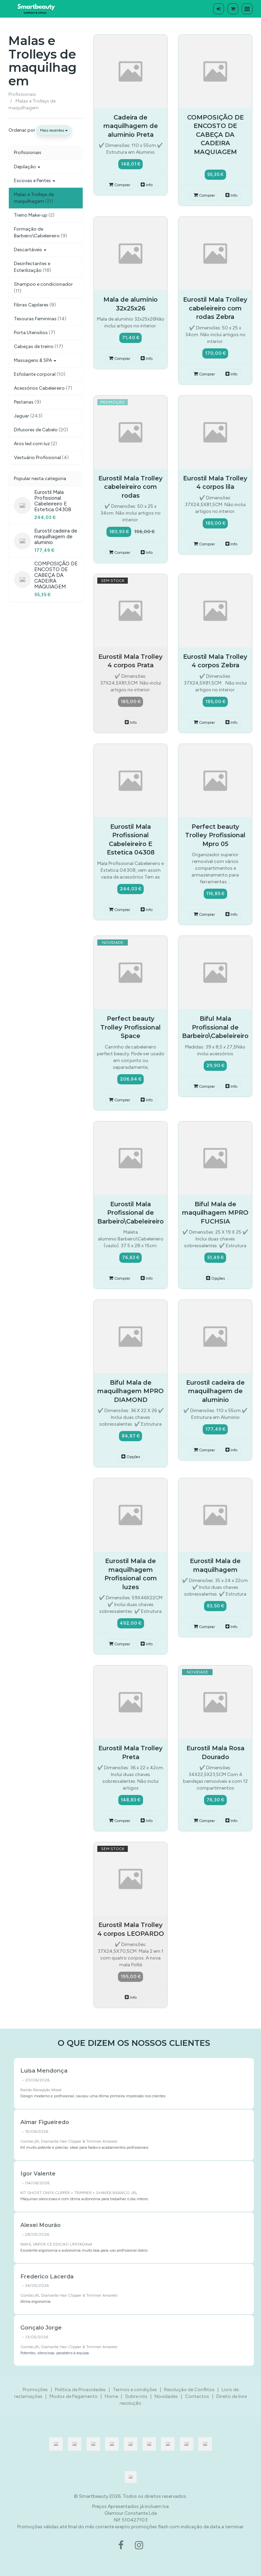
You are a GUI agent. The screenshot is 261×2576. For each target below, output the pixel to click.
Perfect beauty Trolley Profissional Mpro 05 (215, 835)
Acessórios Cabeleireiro (43, 388)
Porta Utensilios (34, 332)
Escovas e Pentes (34, 180)
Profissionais (27, 152)
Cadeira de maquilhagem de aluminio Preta (130, 125)
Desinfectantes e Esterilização (32, 267)
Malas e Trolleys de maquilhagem (42, 60)
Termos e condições (135, 2390)
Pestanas (27, 402)
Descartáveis (30, 250)
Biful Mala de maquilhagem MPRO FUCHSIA (215, 1212)
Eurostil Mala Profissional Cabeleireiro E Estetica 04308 (52, 501)
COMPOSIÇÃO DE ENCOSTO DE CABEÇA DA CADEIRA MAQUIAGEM (56, 575)
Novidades (166, 2396)
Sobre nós (136, 2396)
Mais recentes (54, 130)
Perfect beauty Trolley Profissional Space (130, 1027)
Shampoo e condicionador (43, 287)
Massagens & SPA (35, 360)
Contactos (197, 2396)
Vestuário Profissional (41, 457)
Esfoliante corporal (39, 374)
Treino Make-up (34, 215)
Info (147, 184)
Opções (215, 1278)
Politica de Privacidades (80, 2390)
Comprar (119, 184)
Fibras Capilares (35, 305)
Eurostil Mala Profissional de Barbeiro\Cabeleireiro (130, 1212)
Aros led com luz (35, 444)
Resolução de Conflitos (189, 2390)
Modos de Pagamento (73, 2396)
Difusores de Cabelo (41, 430)
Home (111, 2396)
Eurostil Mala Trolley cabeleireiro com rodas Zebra (215, 308)
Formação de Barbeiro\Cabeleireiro (40, 232)
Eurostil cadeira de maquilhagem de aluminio (55, 536)
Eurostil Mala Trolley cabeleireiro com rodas (130, 486)
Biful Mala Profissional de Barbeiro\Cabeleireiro (215, 1027)
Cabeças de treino (38, 346)
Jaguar (28, 416)
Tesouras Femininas (40, 319)
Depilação (27, 167)
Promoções (35, 2390)
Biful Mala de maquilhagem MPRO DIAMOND (130, 1391)
